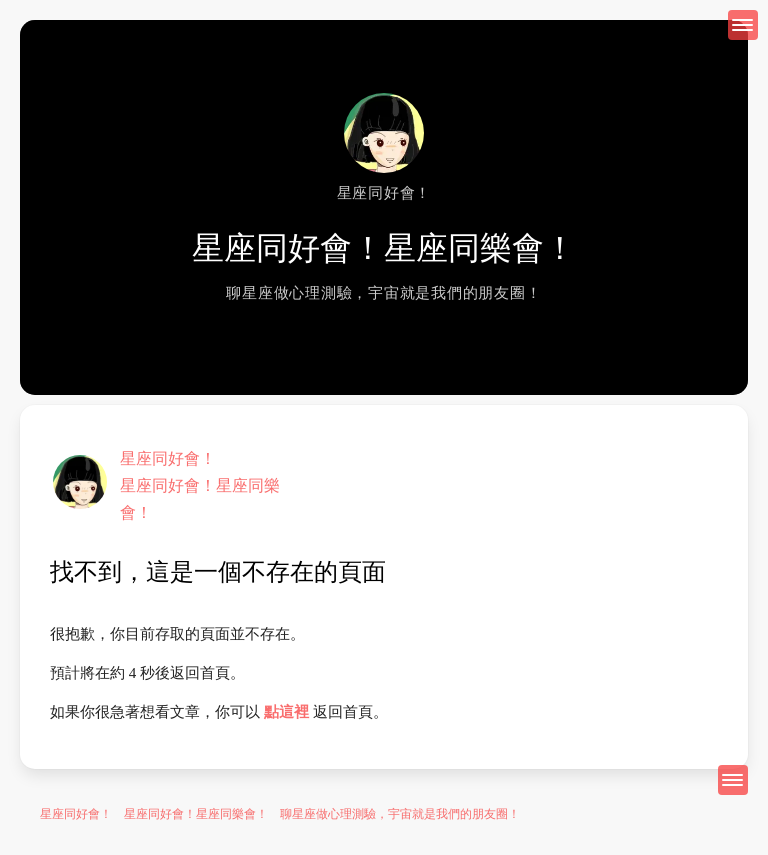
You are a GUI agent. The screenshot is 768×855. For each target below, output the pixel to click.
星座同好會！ (168, 458)
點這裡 (286, 712)
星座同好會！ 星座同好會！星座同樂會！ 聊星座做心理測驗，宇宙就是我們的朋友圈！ (280, 814)
